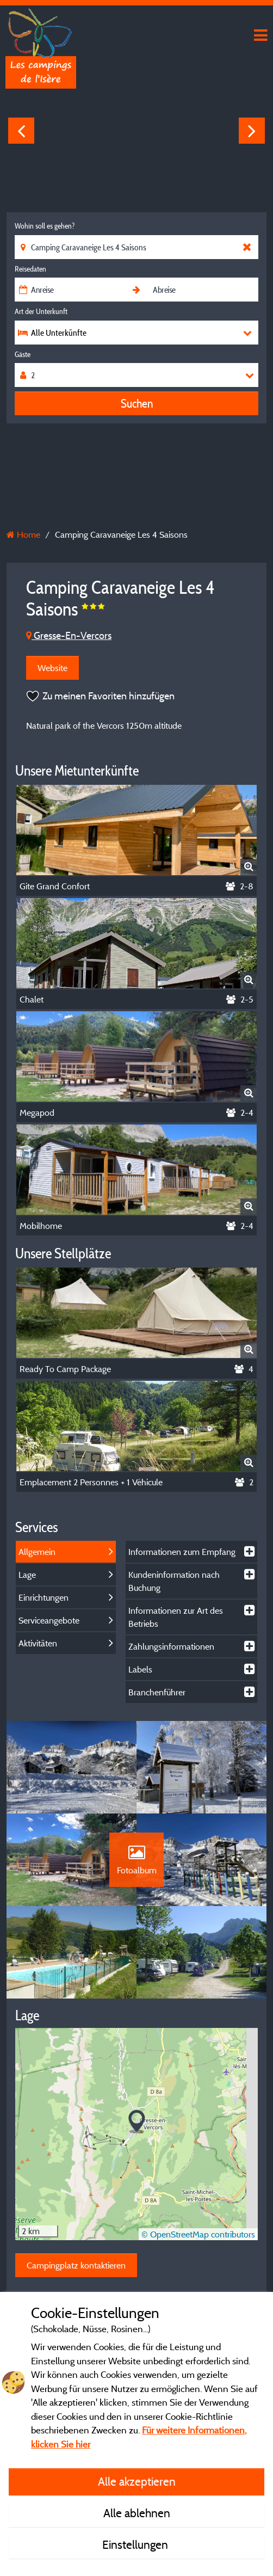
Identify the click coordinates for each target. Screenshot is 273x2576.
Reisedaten (30, 269)
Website (52, 667)
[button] (137, 2122)
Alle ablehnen (136, 2513)
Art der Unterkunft (41, 311)
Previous (21, 131)
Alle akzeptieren (137, 2481)
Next (252, 131)
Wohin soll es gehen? (45, 226)
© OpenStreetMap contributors (198, 2234)
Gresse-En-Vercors (68, 635)
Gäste (22, 354)
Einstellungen (136, 2544)
